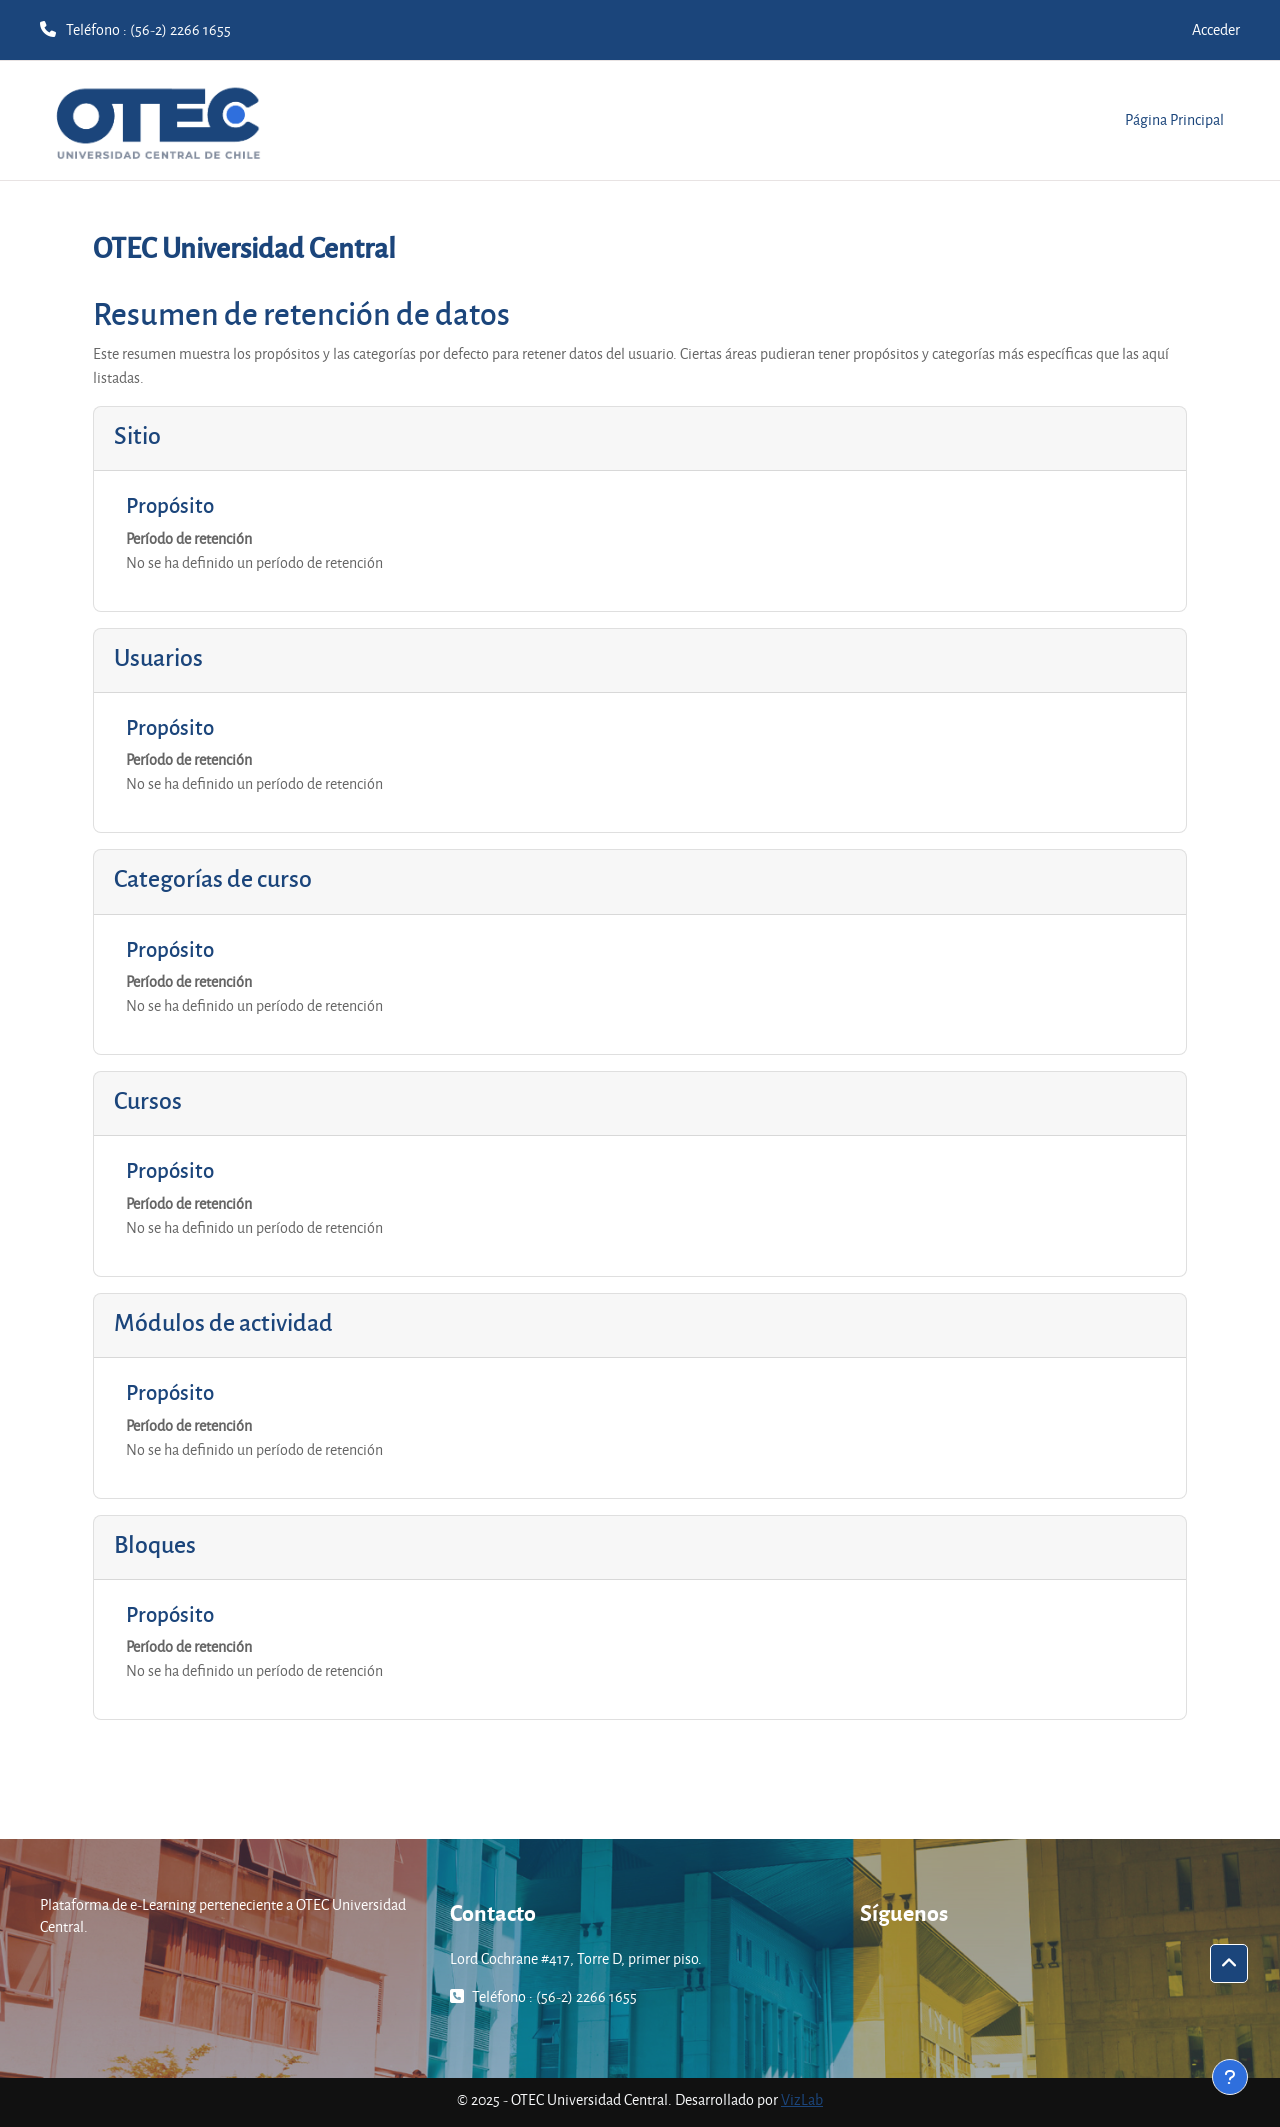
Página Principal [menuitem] (1174, 119)
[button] (1229, 1964)
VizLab (802, 2099)
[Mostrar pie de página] (1230, 2077)
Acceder (1216, 29)
